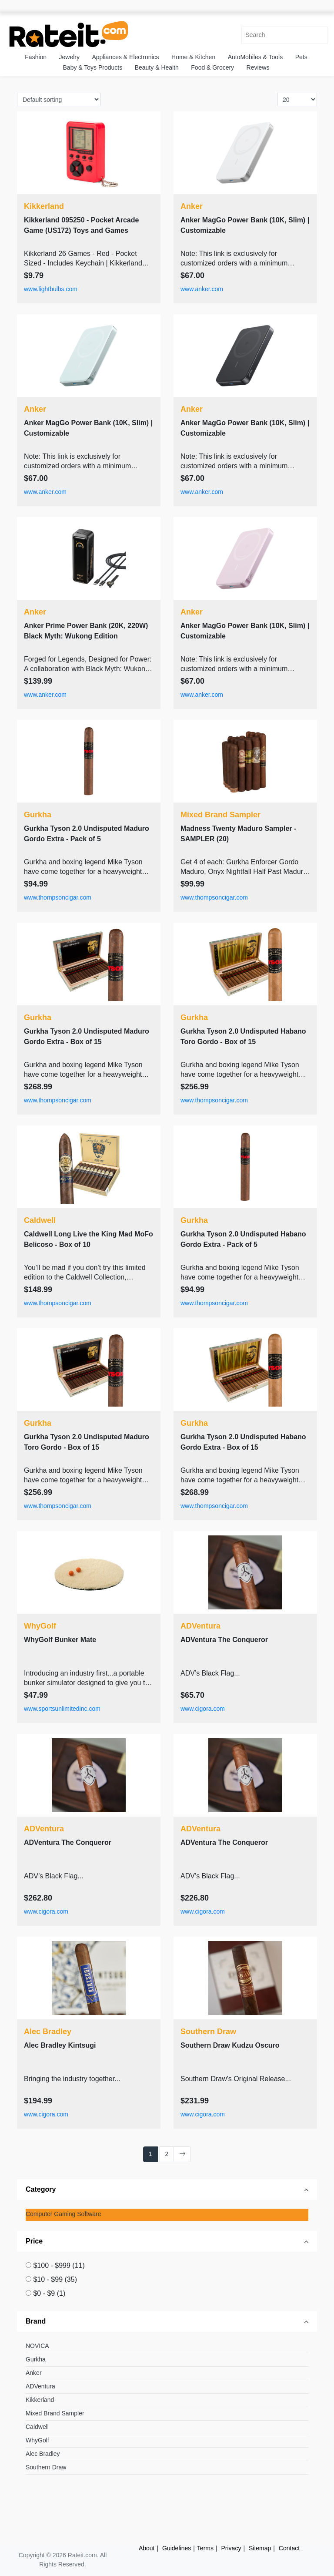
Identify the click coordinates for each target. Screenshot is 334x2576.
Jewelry (69, 57)
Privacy (231, 2548)
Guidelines (176, 2548)
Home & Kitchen (193, 57)
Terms (205, 2548)
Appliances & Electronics (125, 57)
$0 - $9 (49, 2293)
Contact (289, 2548)
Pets (301, 57)
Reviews (258, 67)
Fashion (36, 57)
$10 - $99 (55, 2279)
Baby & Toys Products (93, 67)
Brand (36, 2321)
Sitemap (260, 2548)
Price (34, 2241)
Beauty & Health (157, 67)
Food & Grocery (212, 67)
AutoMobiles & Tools (255, 57)
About (147, 2548)
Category (41, 2189)
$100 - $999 (58, 2265)
